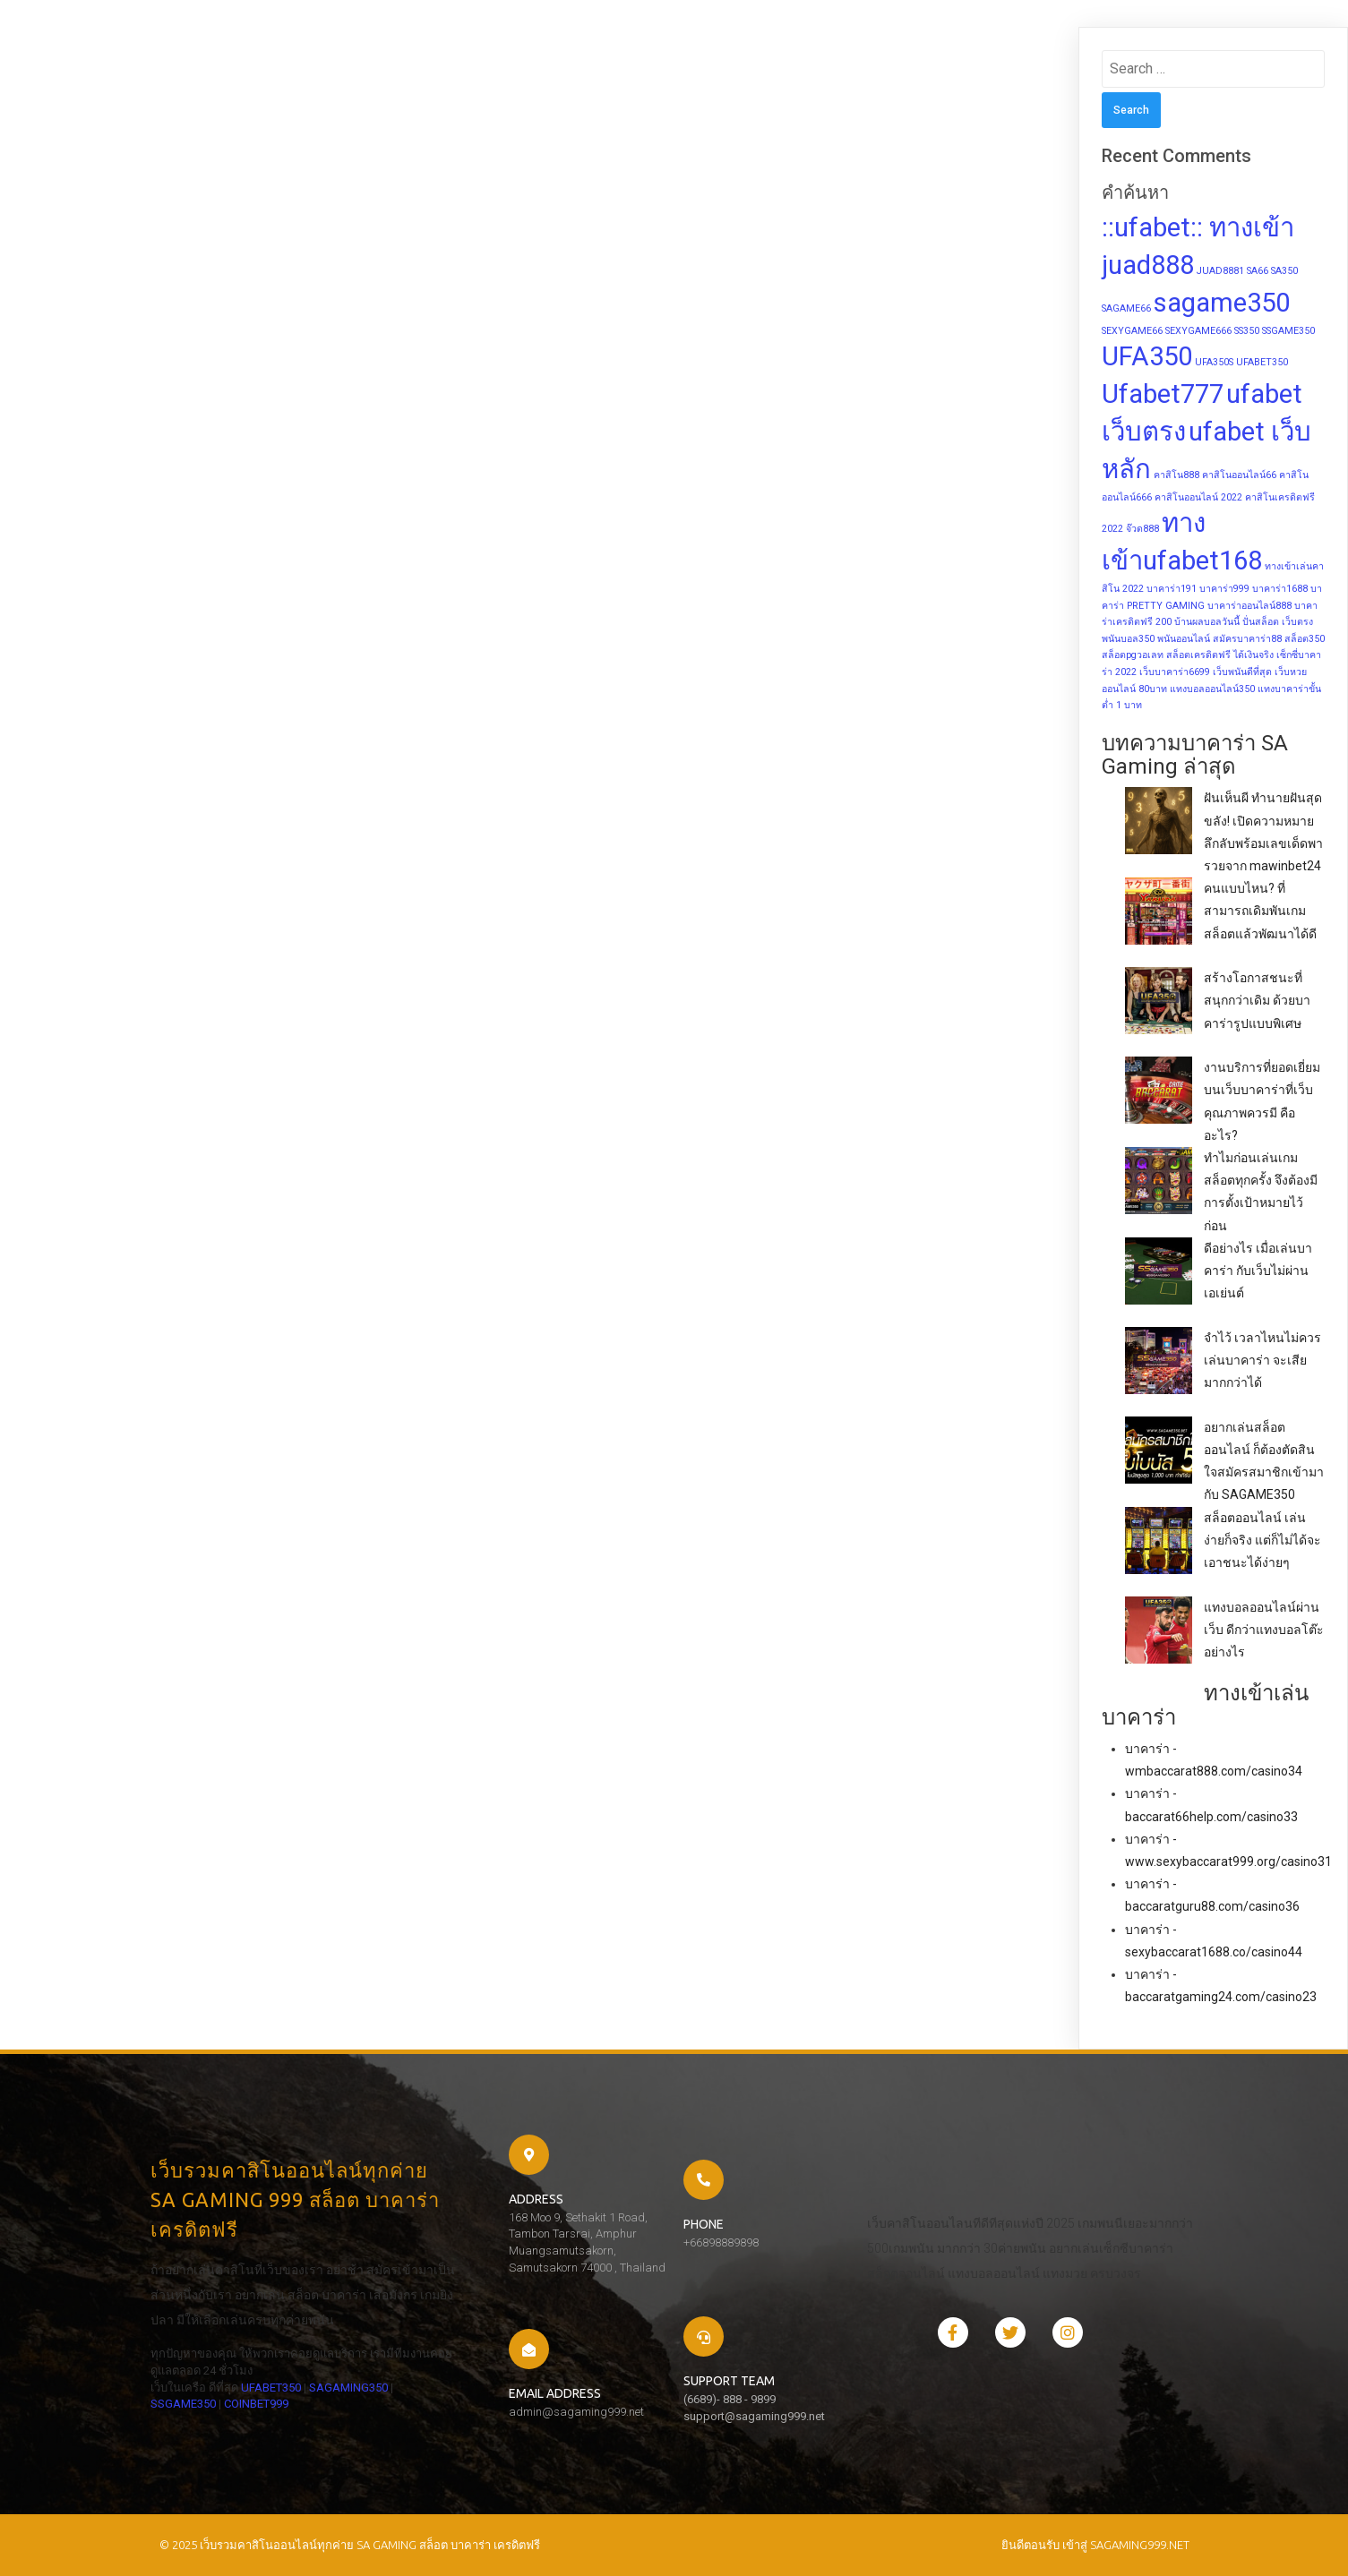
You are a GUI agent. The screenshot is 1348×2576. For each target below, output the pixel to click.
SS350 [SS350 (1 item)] (1246, 331)
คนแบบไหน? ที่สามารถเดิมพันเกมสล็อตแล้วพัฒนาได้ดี (1260, 910)
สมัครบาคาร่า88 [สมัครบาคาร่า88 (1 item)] (1247, 639)
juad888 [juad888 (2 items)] (1148, 265)
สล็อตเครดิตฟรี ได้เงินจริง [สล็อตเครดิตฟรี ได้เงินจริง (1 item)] (1220, 655)
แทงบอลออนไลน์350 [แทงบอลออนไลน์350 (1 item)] (1212, 689)
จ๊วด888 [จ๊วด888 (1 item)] (1142, 529)
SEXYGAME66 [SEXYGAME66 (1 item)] (1132, 331)
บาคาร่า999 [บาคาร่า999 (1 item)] (1224, 589)
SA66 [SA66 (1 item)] (1257, 271)
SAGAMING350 (348, 2387)
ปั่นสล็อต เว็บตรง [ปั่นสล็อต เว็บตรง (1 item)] (1277, 622)
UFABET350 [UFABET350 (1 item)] (1262, 362)
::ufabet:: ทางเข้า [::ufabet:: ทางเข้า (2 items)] (1198, 227)
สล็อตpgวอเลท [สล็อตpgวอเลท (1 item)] (1132, 655)
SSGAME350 (183, 2403)
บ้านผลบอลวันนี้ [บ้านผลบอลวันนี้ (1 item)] (1207, 622)
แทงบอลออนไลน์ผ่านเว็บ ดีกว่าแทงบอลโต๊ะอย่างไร (1264, 1629)
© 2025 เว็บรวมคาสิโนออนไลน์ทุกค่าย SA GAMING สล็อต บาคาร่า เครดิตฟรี (349, 2544)
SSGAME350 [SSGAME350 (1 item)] (1288, 331)
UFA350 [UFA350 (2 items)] (1147, 356)
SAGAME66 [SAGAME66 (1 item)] (1126, 308)
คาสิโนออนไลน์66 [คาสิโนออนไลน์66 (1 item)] (1239, 475)
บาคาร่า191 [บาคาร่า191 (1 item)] (1171, 589)
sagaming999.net (1139, 2544)
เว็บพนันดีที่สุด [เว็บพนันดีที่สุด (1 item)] (1242, 672)
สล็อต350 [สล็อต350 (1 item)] (1304, 639)
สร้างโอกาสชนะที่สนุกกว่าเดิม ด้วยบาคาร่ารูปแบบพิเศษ (1257, 1000)
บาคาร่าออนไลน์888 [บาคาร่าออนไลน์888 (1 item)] (1249, 606)
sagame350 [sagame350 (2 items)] (1222, 302)
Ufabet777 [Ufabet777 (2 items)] (1163, 394)
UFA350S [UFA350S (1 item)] (1214, 362)
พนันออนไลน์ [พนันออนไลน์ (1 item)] (1183, 639)
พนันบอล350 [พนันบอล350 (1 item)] (1128, 639)
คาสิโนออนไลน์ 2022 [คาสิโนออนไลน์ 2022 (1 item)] (1198, 497)
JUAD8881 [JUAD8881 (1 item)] (1220, 271)
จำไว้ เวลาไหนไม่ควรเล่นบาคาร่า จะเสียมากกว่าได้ (1262, 1360)
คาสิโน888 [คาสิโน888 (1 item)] (1176, 475)
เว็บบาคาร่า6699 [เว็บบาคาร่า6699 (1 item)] (1174, 672)
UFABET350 (271, 2387)
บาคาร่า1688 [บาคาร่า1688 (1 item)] (1280, 589)
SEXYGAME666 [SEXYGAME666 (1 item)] (1198, 331)
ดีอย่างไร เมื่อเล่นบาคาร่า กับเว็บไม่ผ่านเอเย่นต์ (1258, 1270)
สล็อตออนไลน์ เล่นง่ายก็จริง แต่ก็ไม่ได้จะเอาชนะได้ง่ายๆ (1262, 1540)
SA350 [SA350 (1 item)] (1284, 271)
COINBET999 (256, 2403)
